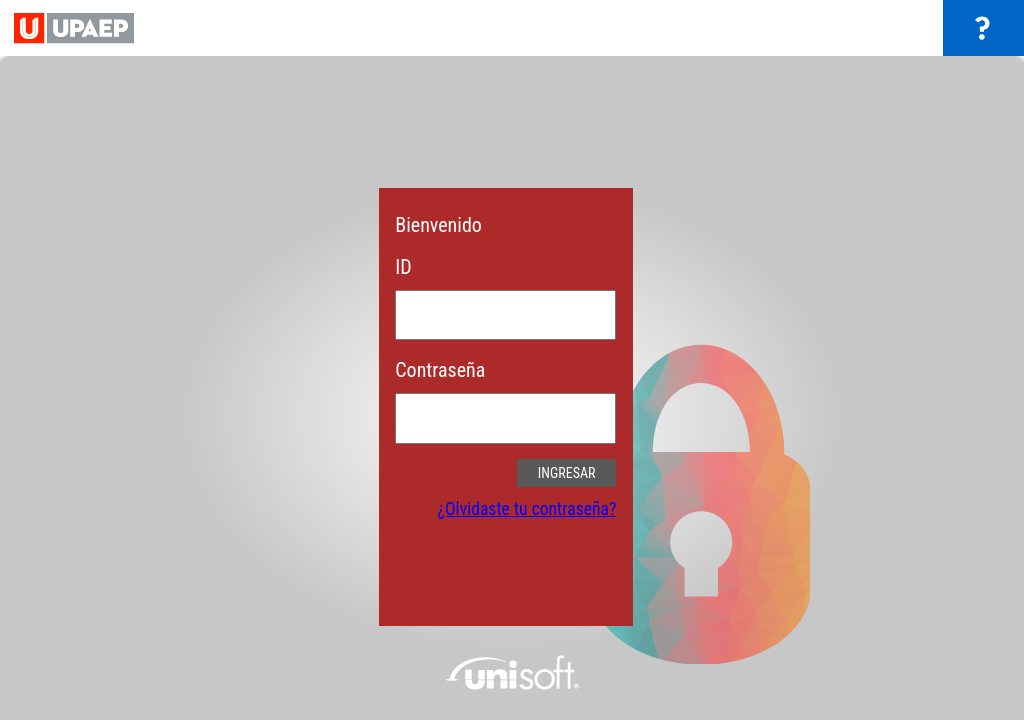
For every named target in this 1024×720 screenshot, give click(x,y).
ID (403, 267)
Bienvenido (438, 225)
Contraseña (440, 370)
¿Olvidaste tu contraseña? (527, 509)
